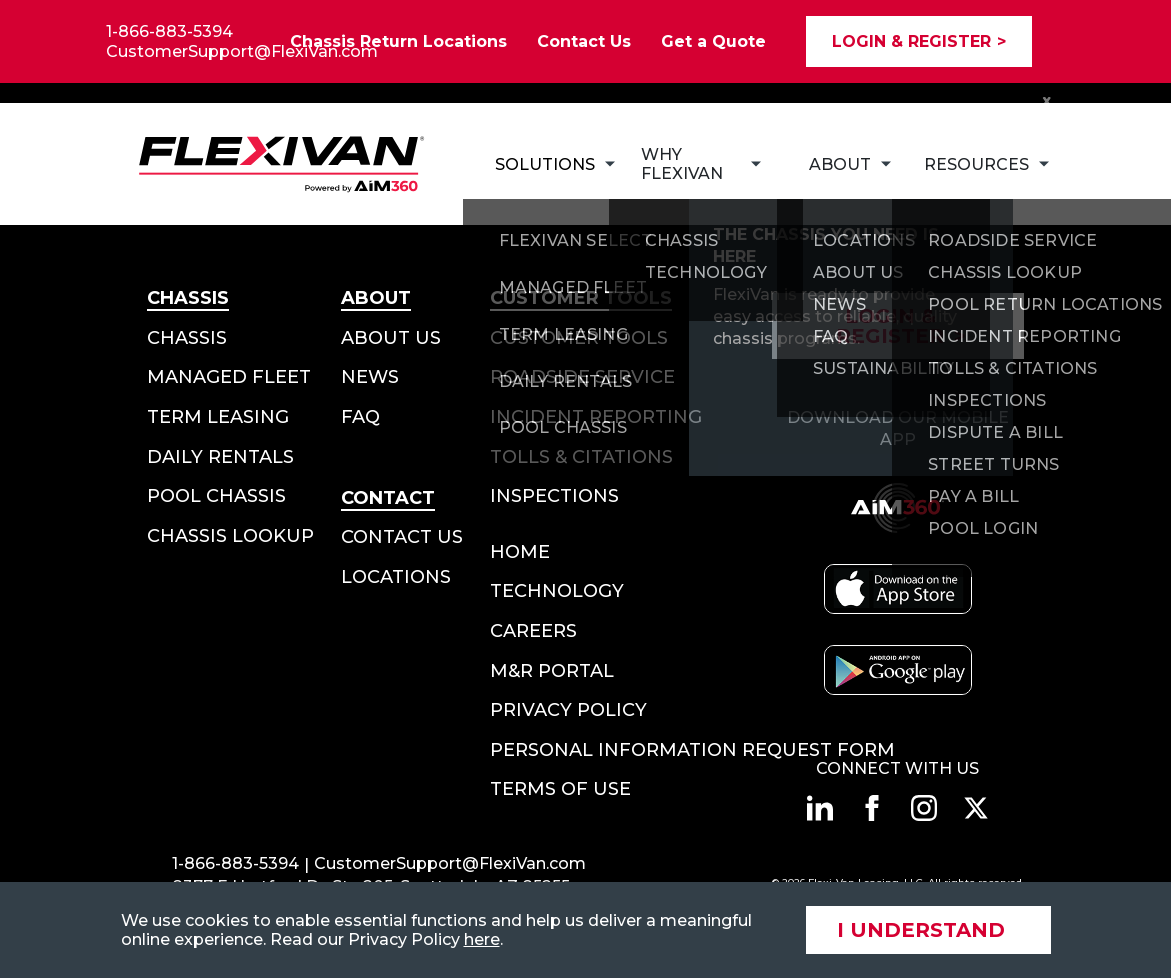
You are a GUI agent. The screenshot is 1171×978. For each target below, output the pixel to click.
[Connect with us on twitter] (976, 808)
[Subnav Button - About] (842, 164)
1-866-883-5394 (169, 31)
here (482, 939)
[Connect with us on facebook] (872, 808)
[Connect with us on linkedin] (820, 808)
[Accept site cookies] (928, 930)
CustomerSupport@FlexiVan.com (242, 51)
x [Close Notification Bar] (1047, 100)
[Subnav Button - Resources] (975, 164)
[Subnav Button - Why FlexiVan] (701, 164)
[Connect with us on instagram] (924, 808)
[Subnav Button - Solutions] (544, 164)
